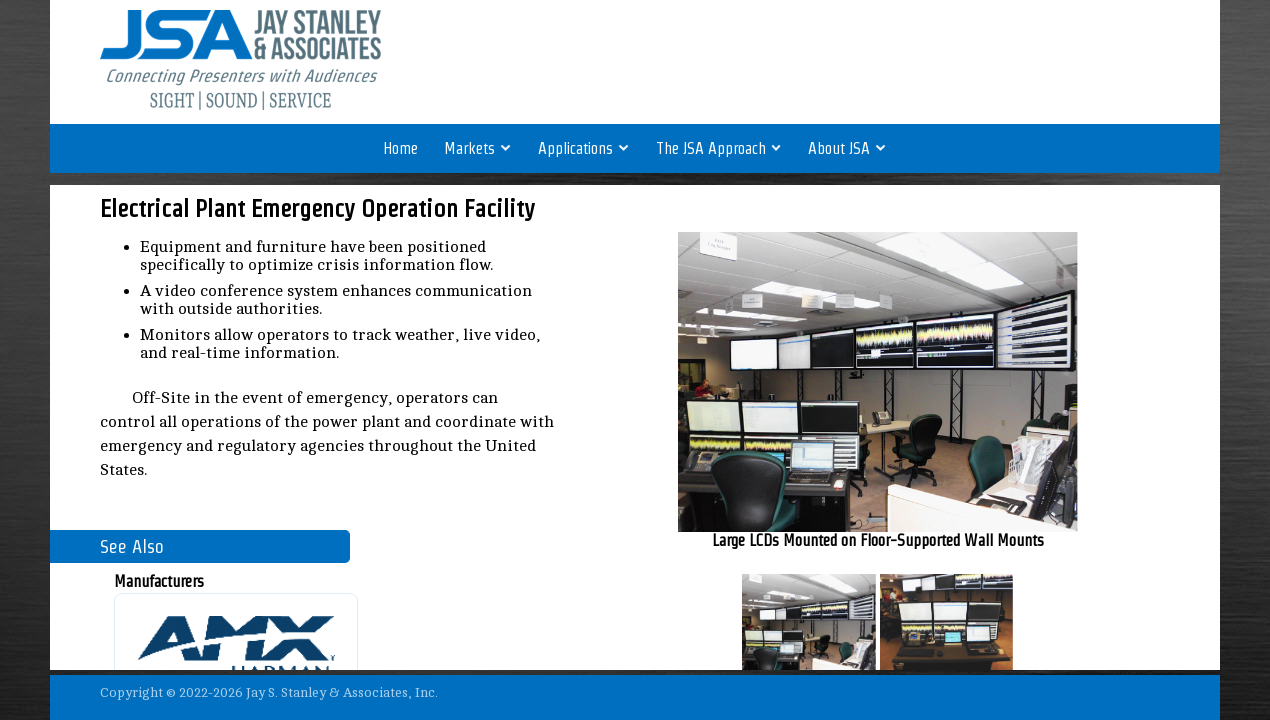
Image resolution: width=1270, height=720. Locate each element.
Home (400, 148)
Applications (584, 148)
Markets (478, 148)
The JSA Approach (719, 148)
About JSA (847, 148)
